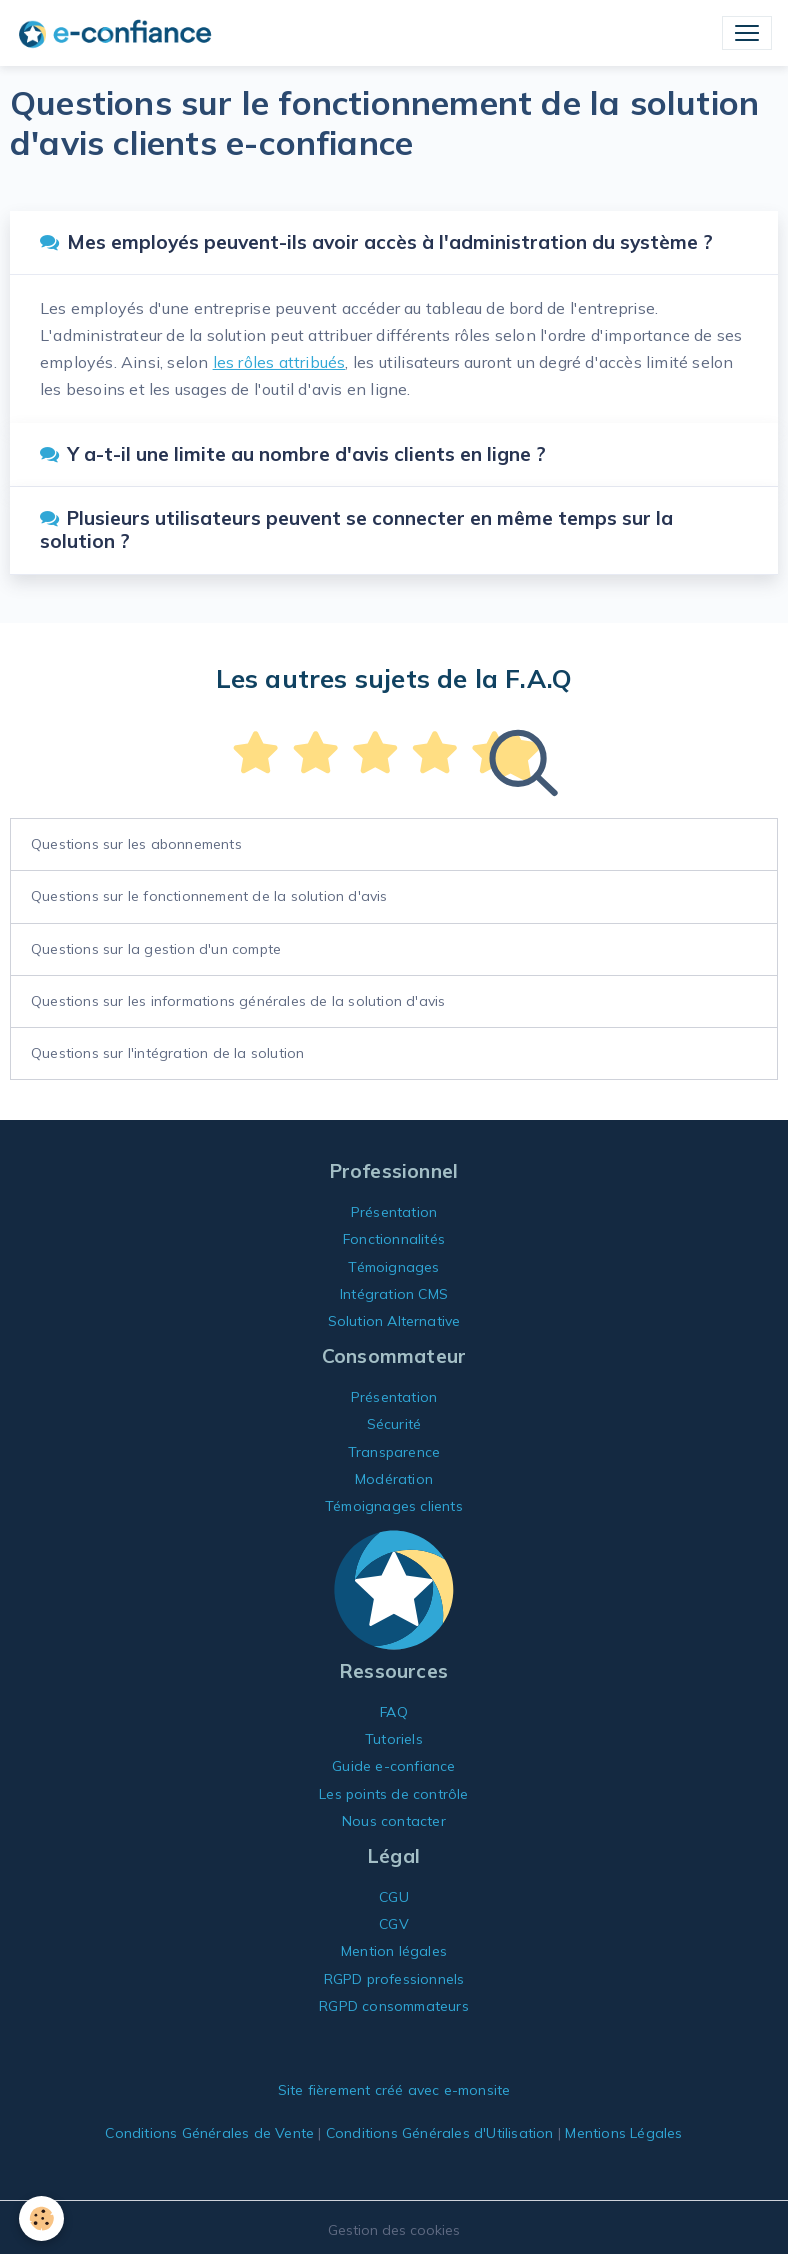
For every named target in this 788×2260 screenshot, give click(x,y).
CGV (394, 1924)
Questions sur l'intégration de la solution (167, 1053)
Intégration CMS (394, 1294)
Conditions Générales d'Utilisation (440, 2133)
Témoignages (393, 1267)
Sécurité (394, 1424)
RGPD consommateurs (394, 2006)
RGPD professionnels (394, 1979)
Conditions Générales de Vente (209, 2133)
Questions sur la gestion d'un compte (156, 949)
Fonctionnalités (394, 1239)
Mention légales (394, 1951)
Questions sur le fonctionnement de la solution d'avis (209, 896)
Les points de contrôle (393, 1794)
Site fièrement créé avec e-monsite (394, 2090)
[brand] (119, 33)
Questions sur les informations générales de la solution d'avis (238, 1001)
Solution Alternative (394, 1321)
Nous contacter (394, 1821)
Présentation (394, 1212)
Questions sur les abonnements (136, 844)
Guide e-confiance (393, 1766)
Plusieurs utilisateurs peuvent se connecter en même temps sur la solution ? (356, 529)
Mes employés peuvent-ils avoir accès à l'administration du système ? (376, 242)
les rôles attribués (279, 362)
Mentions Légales (623, 2133)
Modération (394, 1479)
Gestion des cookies (394, 2230)
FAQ (394, 1712)
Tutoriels (394, 1739)
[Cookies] (42, 2218)
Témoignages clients (394, 1506)
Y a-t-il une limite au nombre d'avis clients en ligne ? (293, 454)
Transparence (394, 1452)
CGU (394, 1897)
